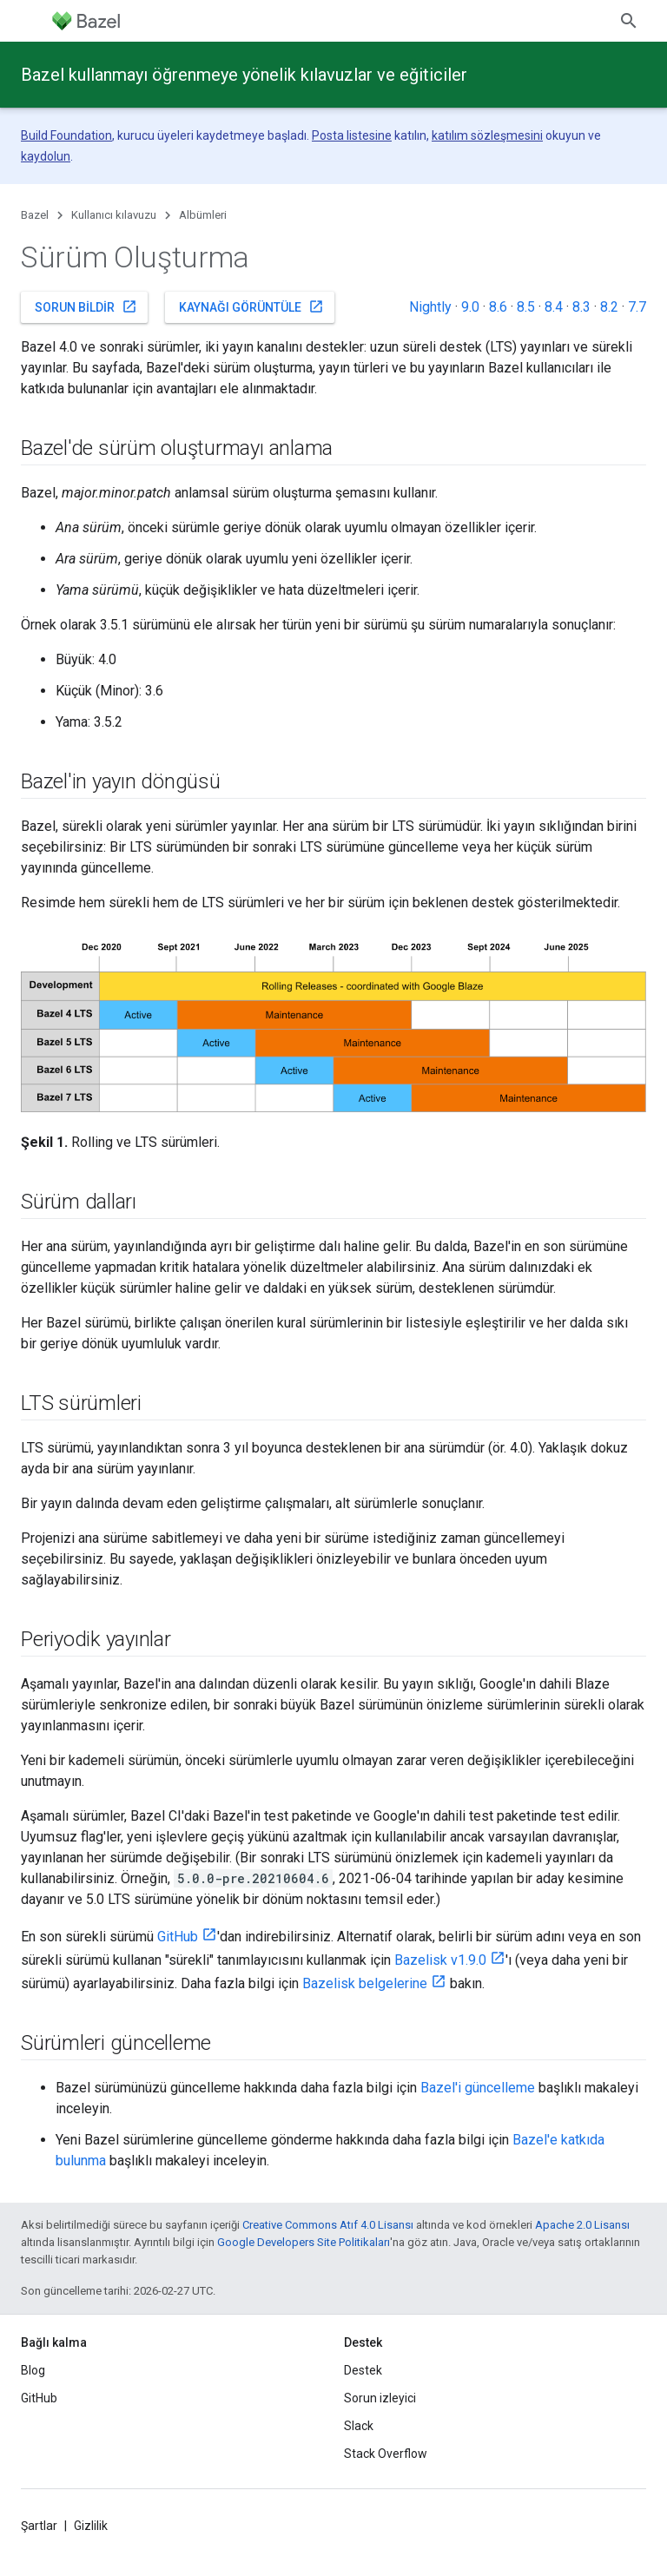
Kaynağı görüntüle (251, 306)
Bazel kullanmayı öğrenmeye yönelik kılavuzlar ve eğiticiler (244, 74)
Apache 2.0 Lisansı (582, 2224)
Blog (33, 2370)
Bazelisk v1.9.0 (440, 1960)
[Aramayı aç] (628, 20)
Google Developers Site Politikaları (303, 2242)
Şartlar (39, 2526)
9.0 (470, 307)
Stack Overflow (385, 2454)
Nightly (430, 307)
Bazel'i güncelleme (477, 2087)
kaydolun (45, 156)
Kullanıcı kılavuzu (113, 214)
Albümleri (203, 214)
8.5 (526, 307)
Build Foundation (66, 135)
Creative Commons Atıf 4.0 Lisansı (327, 2224)
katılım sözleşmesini (487, 135)
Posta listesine (352, 135)
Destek (363, 2370)
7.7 (637, 307)
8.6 (498, 307)
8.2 (609, 307)
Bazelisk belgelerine (364, 1983)
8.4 (554, 307)
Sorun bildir (86, 306)
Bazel (35, 214)
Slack (358, 2426)
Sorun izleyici (380, 2398)
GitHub (177, 1936)
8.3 (581, 307)
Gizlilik (91, 2526)
